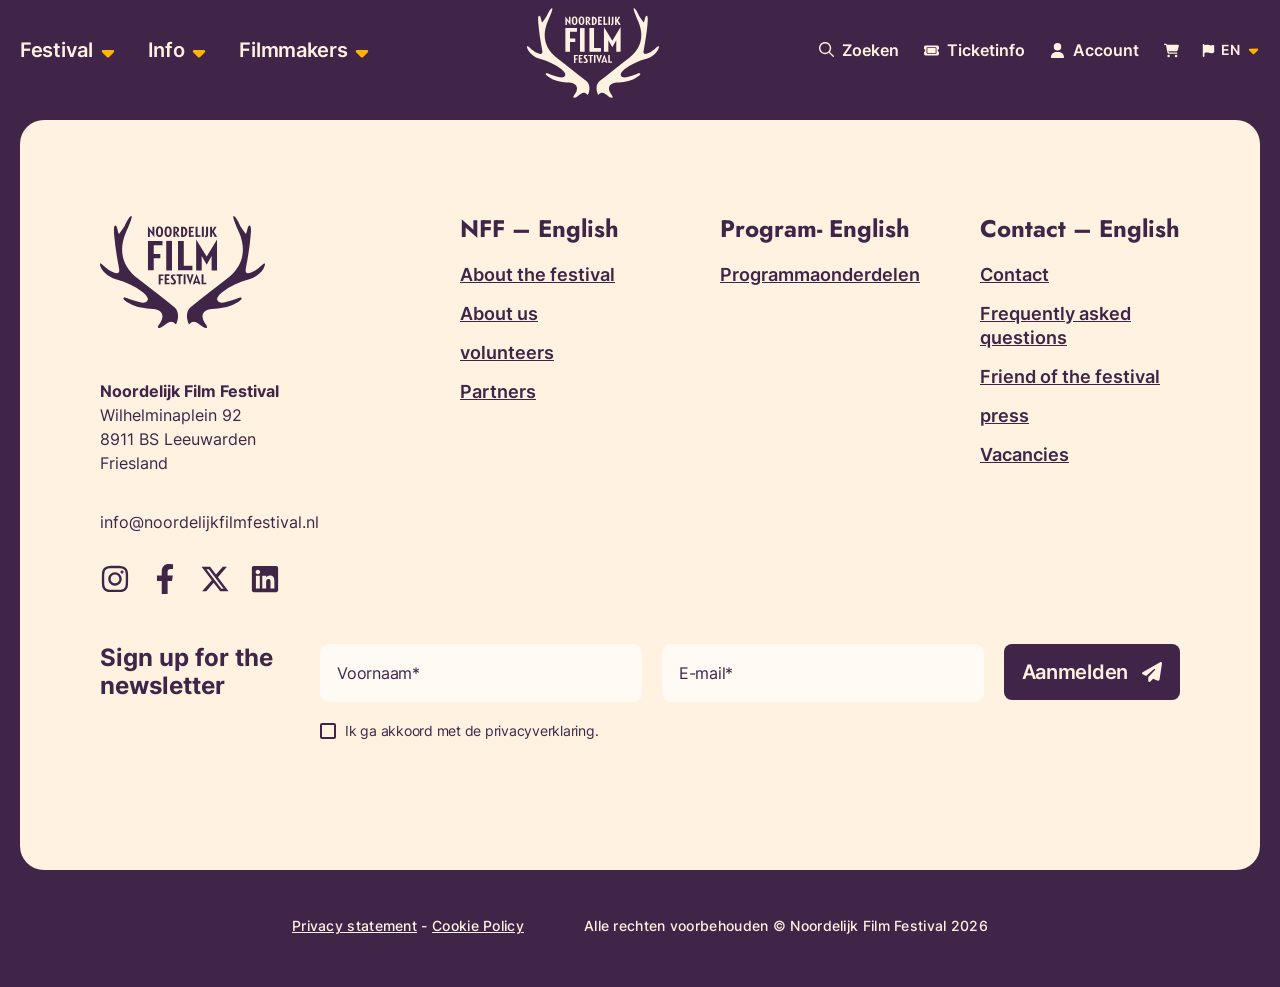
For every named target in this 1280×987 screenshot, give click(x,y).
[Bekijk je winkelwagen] (1171, 50)
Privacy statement (354, 925)
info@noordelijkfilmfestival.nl (209, 522)
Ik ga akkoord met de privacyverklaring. (471, 730)
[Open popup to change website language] (1232, 50)
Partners (498, 391)
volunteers (507, 352)
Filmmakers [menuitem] (293, 50)
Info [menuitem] (166, 50)
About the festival (537, 274)
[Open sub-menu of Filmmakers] (359, 50)
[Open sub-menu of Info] (196, 50)
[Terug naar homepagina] (593, 53)
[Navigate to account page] (1094, 50)
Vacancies (1024, 454)
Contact (1014, 274)
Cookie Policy (478, 925)
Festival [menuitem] (56, 50)
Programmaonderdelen (820, 274)
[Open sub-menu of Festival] (105, 50)
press (1004, 415)
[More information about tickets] (974, 50)
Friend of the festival (1070, 376)
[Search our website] (859, 50)
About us (499, 313)
